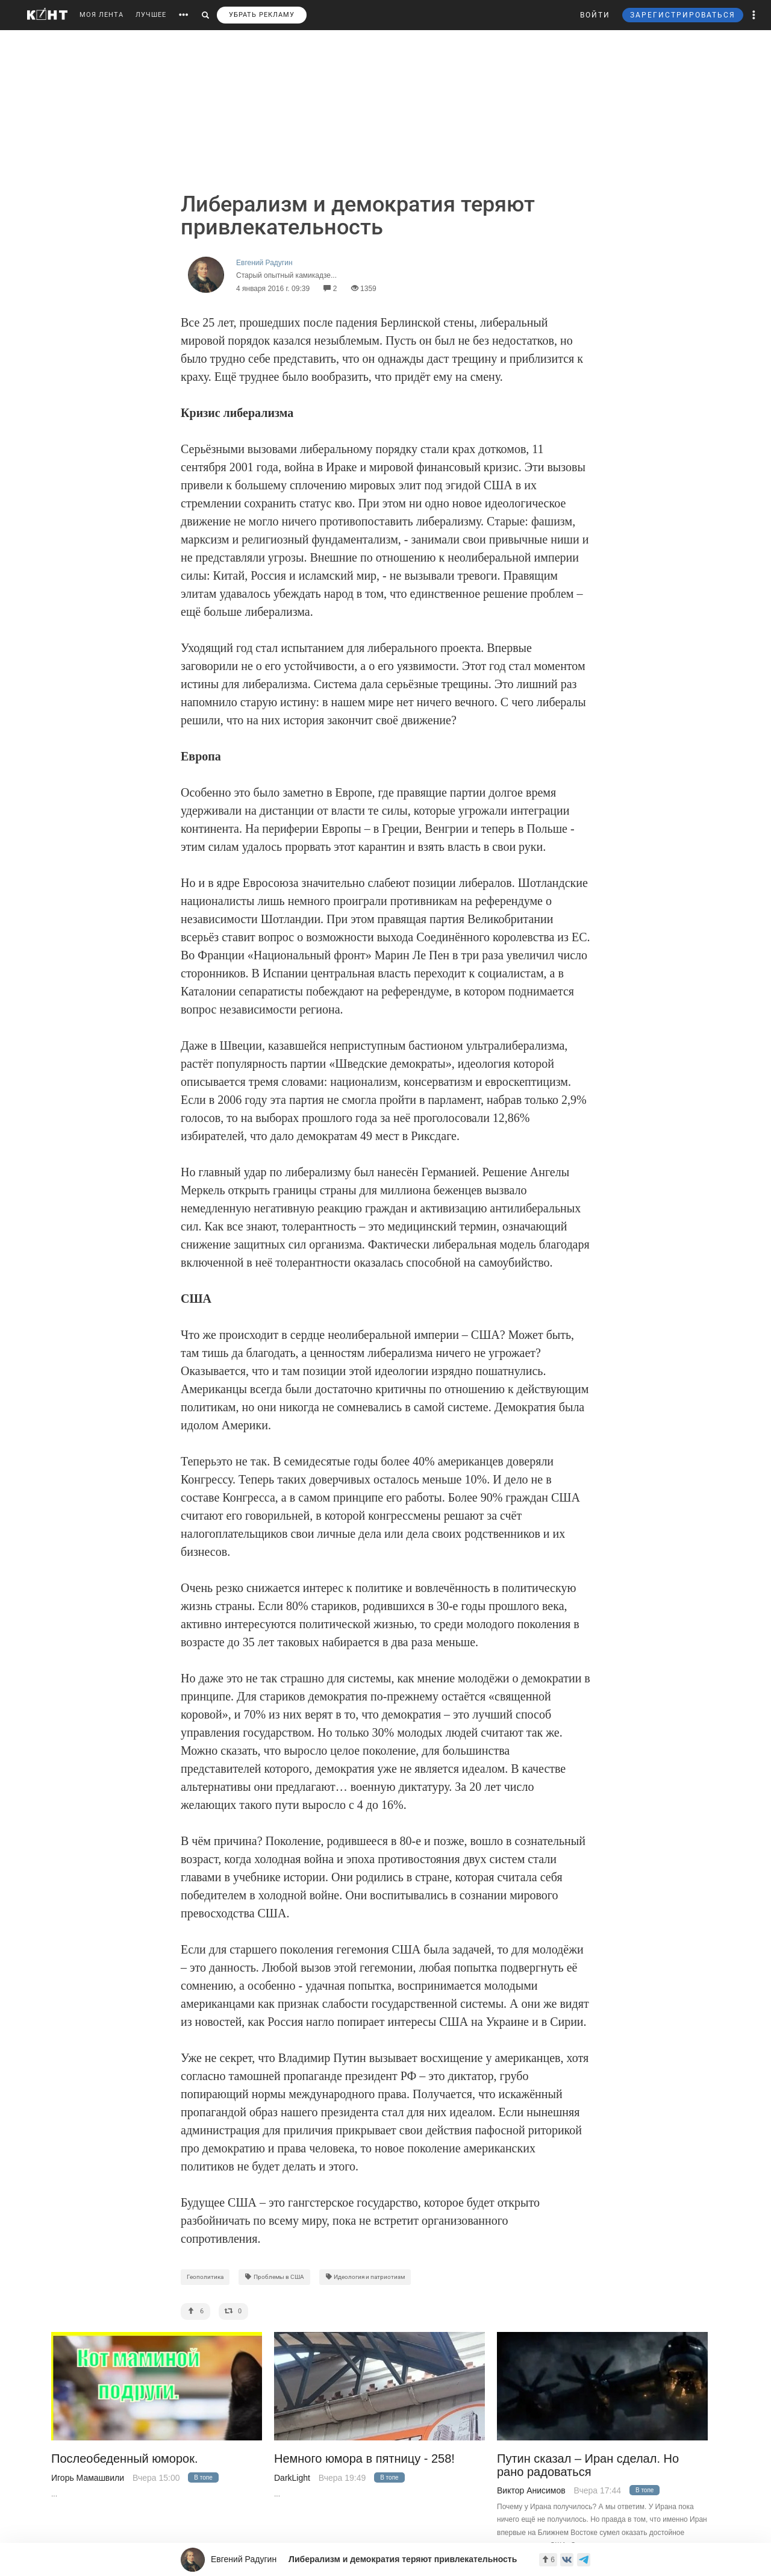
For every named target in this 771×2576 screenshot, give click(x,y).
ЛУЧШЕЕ (151, 15)
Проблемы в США (274, 2277)
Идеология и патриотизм (365, 2277)
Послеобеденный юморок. (124, 2458)
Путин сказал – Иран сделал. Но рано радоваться (588, 2465)
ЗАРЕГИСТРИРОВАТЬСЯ (682, 15)
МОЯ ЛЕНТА (101, 15)
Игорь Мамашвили (87, 2478)
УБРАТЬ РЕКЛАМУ (262, 15)
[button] (754, 15)
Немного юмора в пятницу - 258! (364, 2458)
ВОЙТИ (595, 15)
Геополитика (205, 2277)
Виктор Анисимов (531, 2490)
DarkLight (292, 2478)
